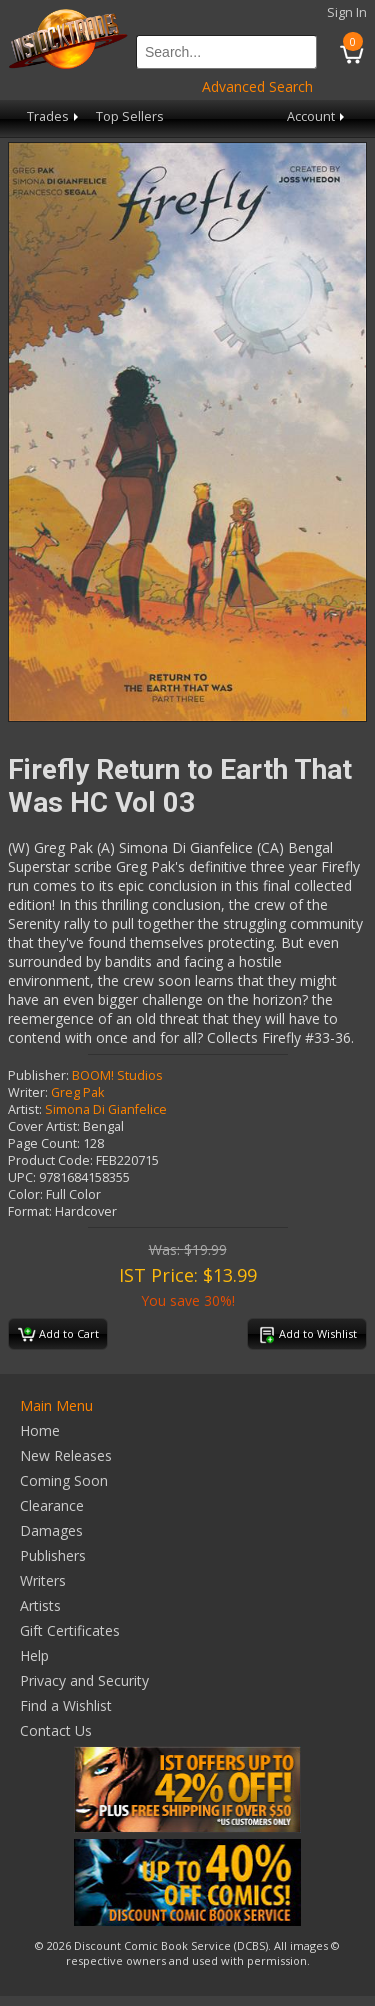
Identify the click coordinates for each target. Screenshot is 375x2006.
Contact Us (56, 1730)
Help (34, 1655)
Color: (25, 1194)
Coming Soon (64, 1480)
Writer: (28, 1092)
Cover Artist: (44, 1126)
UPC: (22, 1177)
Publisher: (38, 1075)
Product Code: (50, 1160)
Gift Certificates (70, 1630)
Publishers (53, 1555)
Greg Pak (77, 1092)
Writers (43, 1580)
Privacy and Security (84, 1680)
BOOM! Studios (117, 1075)
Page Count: (44, 1143)
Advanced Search (257, 86)
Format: (30, 1211)
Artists (40, 1605)
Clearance (52, 1505)
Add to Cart (58, 1335)
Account (317, 116)
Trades (54, 116)
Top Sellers (130, 116)
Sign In (347, 12)
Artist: (25, 1109)
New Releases (66, 1455)
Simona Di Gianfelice (106, 1109)
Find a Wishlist (66, 1705)
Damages (51, 1530)
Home (40, 1430)
